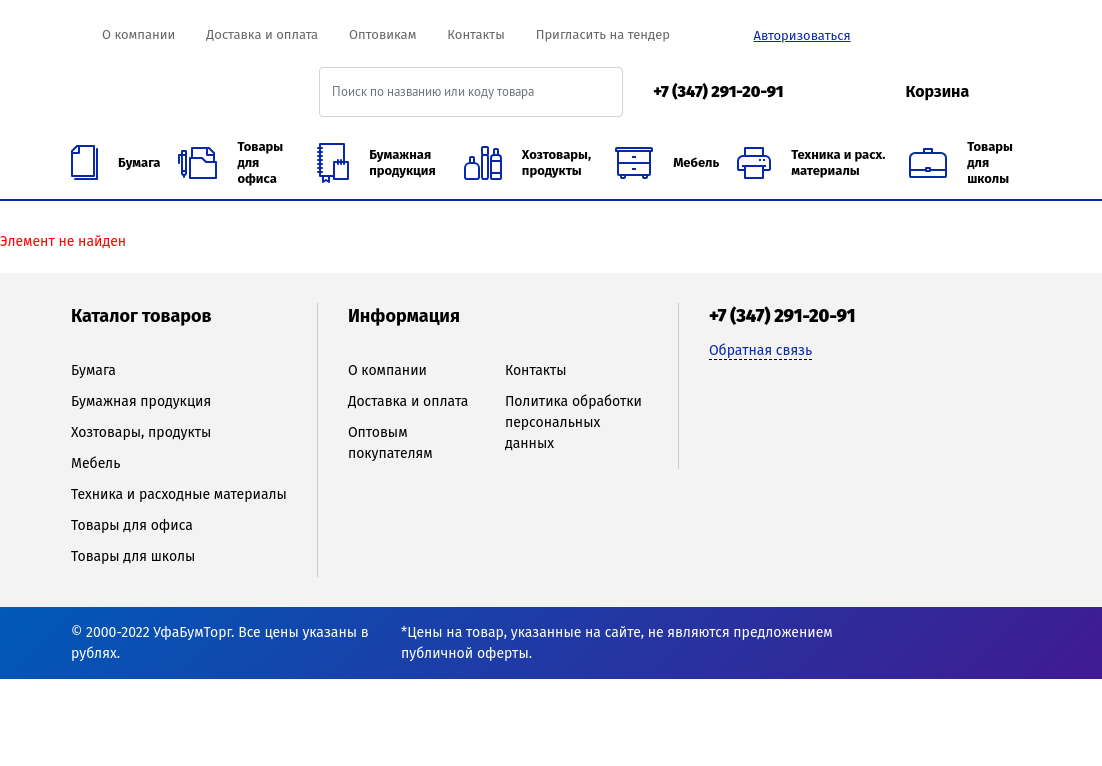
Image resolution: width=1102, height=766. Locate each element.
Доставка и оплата (262, 34)
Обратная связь (760, 350)
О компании (138, 34)
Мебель (95, 463)
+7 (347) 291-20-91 (718, 91)
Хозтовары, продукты (141, 432)
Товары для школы (133, 556)
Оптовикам (382, 34)
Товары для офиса (132, 525)
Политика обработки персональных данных (573, 422)
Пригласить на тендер (603, 34)
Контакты (475, 34)
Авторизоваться (801, 35)
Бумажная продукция (141, 401)
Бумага (93, 370)
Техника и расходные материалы (179, 494)
